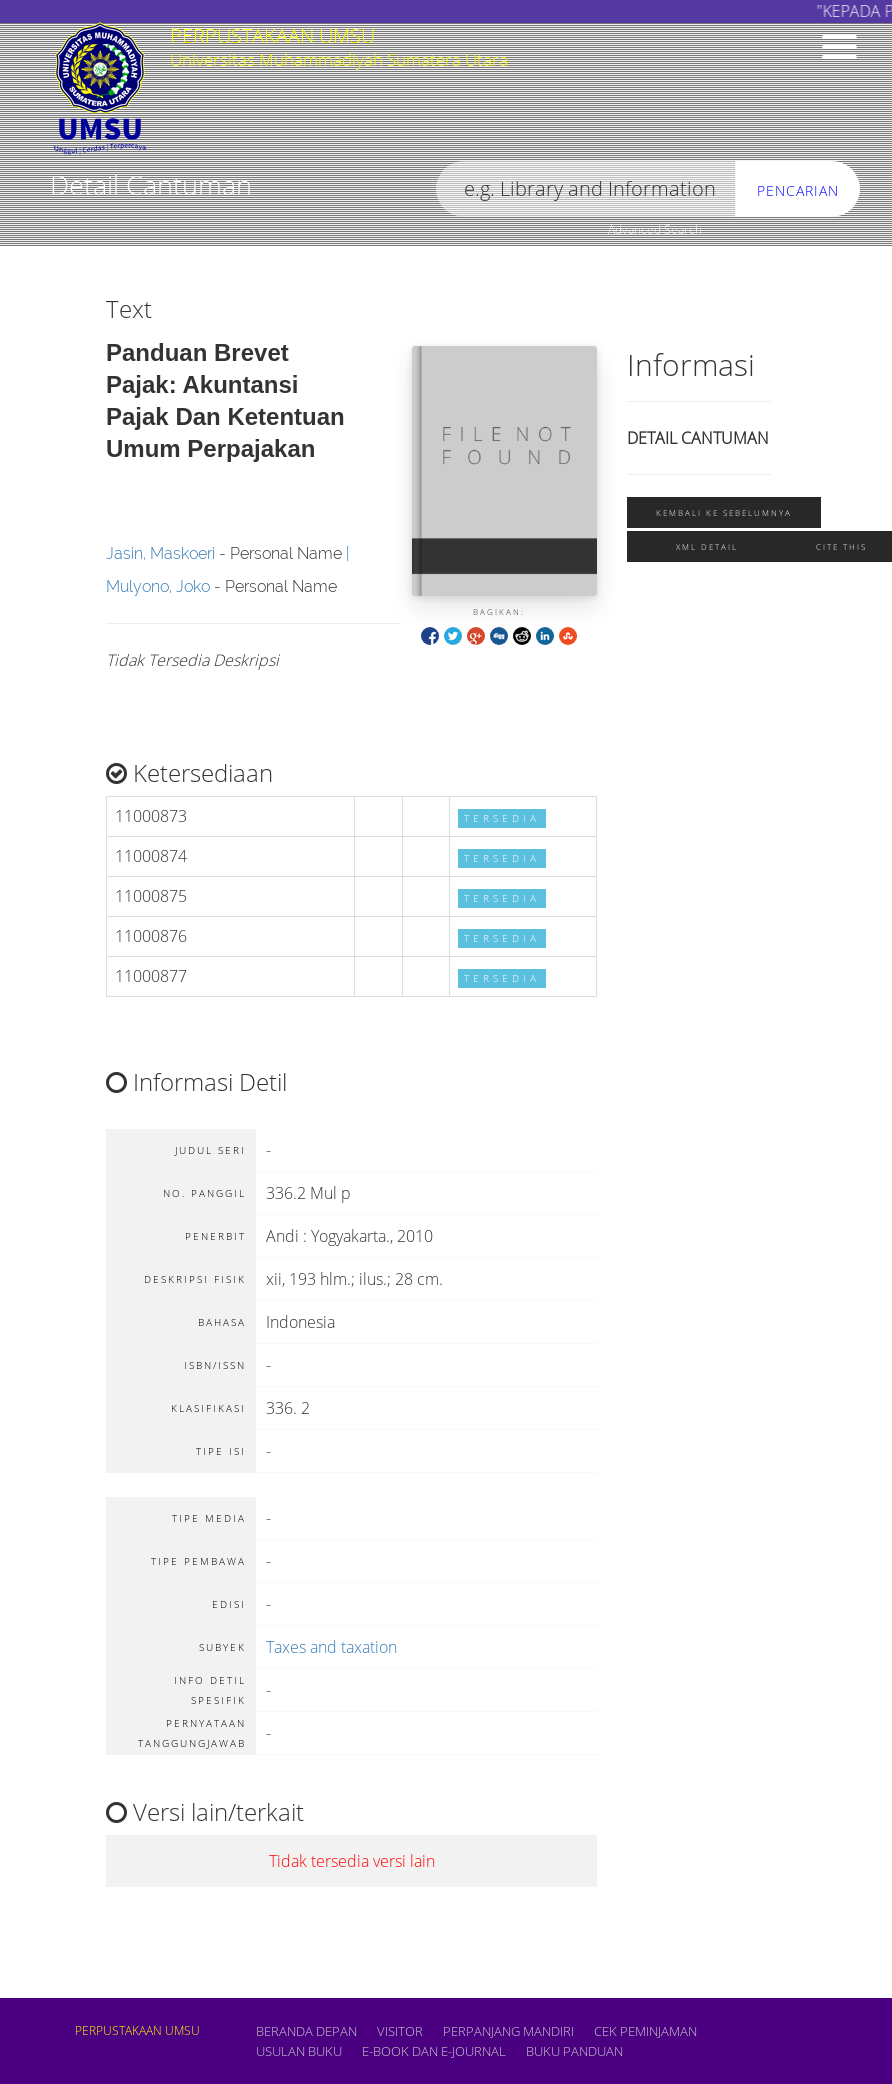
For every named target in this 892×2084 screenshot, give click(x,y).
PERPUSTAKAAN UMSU (137, 2030)
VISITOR (400, 2031)
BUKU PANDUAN (574, 2051)
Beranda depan (306, 2031)
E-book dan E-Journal (434, 2051)
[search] (586, 189)
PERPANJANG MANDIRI (508, 2031)
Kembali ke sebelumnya (724, 512)
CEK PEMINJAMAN (645, 2031)
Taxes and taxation (331, 1647)
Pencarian (798, 190)
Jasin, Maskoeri (160, 553)
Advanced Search (655, 229)
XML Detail (707, 546)
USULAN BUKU (299, 2051)
